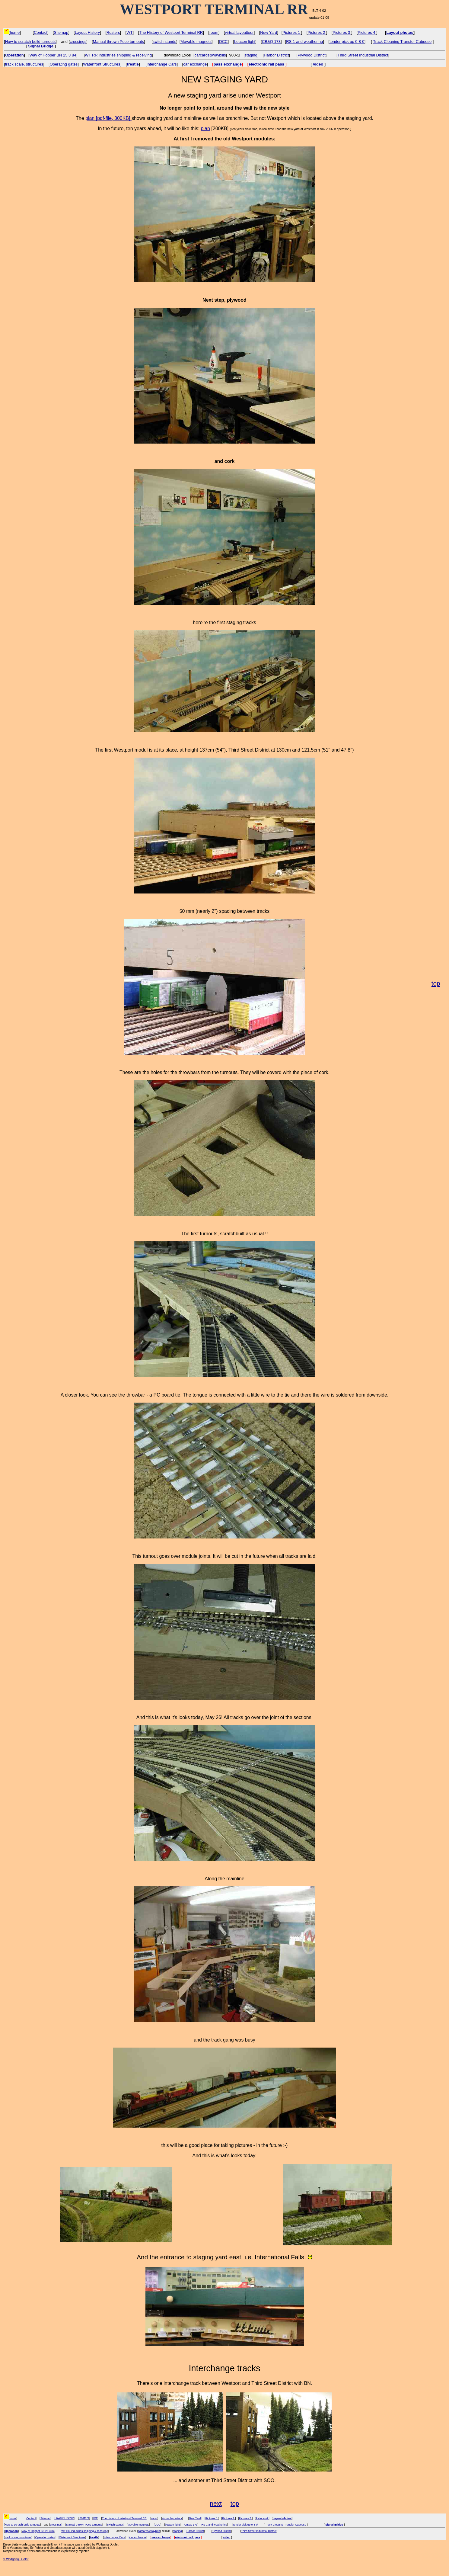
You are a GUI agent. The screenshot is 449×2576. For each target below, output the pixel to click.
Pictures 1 (291, 32)
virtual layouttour (239, 32)
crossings (78, 41)
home (15, 32)
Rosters (113, 32)
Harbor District (276, 55)
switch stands (164, 41)
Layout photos (399, 32)
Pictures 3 (342, 32)
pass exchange (228, 64)
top (435, 983)
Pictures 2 (316, 32)
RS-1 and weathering (304, 41)
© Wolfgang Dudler (15, 2559)
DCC (223, 41)
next (215, 2503)
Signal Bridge (40, 46)
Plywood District (311, 55)
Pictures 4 (367, 32)
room (213, 32)
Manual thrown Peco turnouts (118, 41)
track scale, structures (24, 64)
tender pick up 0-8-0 (347, 41)
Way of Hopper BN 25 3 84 (53, 55)
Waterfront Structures (101, 64)
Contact (40, 32)
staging (251, 55)
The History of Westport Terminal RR (171, 32)
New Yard (268, 32)
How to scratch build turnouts (30, 41)
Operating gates (64, 64)
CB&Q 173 (271, 41)
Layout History (87, 32)
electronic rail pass (266, 64)
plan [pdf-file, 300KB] (108, 118)
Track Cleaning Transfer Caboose (402, 41)
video (318, 64)
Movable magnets (196, 41)
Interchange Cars (162, 64)
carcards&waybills (210, 55)
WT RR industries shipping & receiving (118, 55)
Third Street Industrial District (363, 55)
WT (129, 32)
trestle (133, 64)
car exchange (195, 64)
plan (205, 128)
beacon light (244, 41)
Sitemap (61, 32)
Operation (14, 55)
